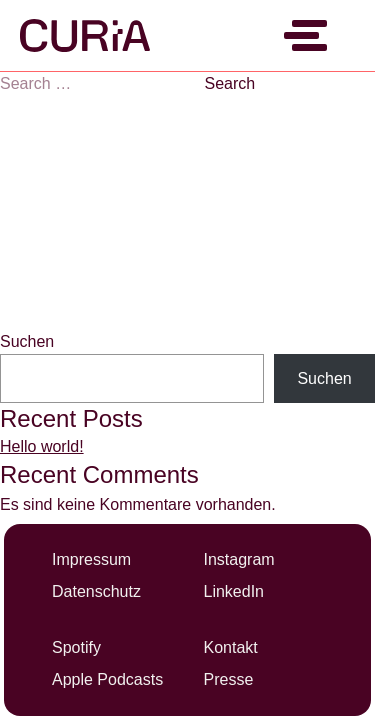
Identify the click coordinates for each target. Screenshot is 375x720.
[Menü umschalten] (309, 35)
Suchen (27, 341)
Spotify (76, 647)
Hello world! (42, 446)
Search (229, 83)
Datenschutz (96, 591)
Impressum (91, 559)
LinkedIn (234, 591)
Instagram (239, 559)
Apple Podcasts (107, 679)
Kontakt (231, 647)
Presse (229, 679)
